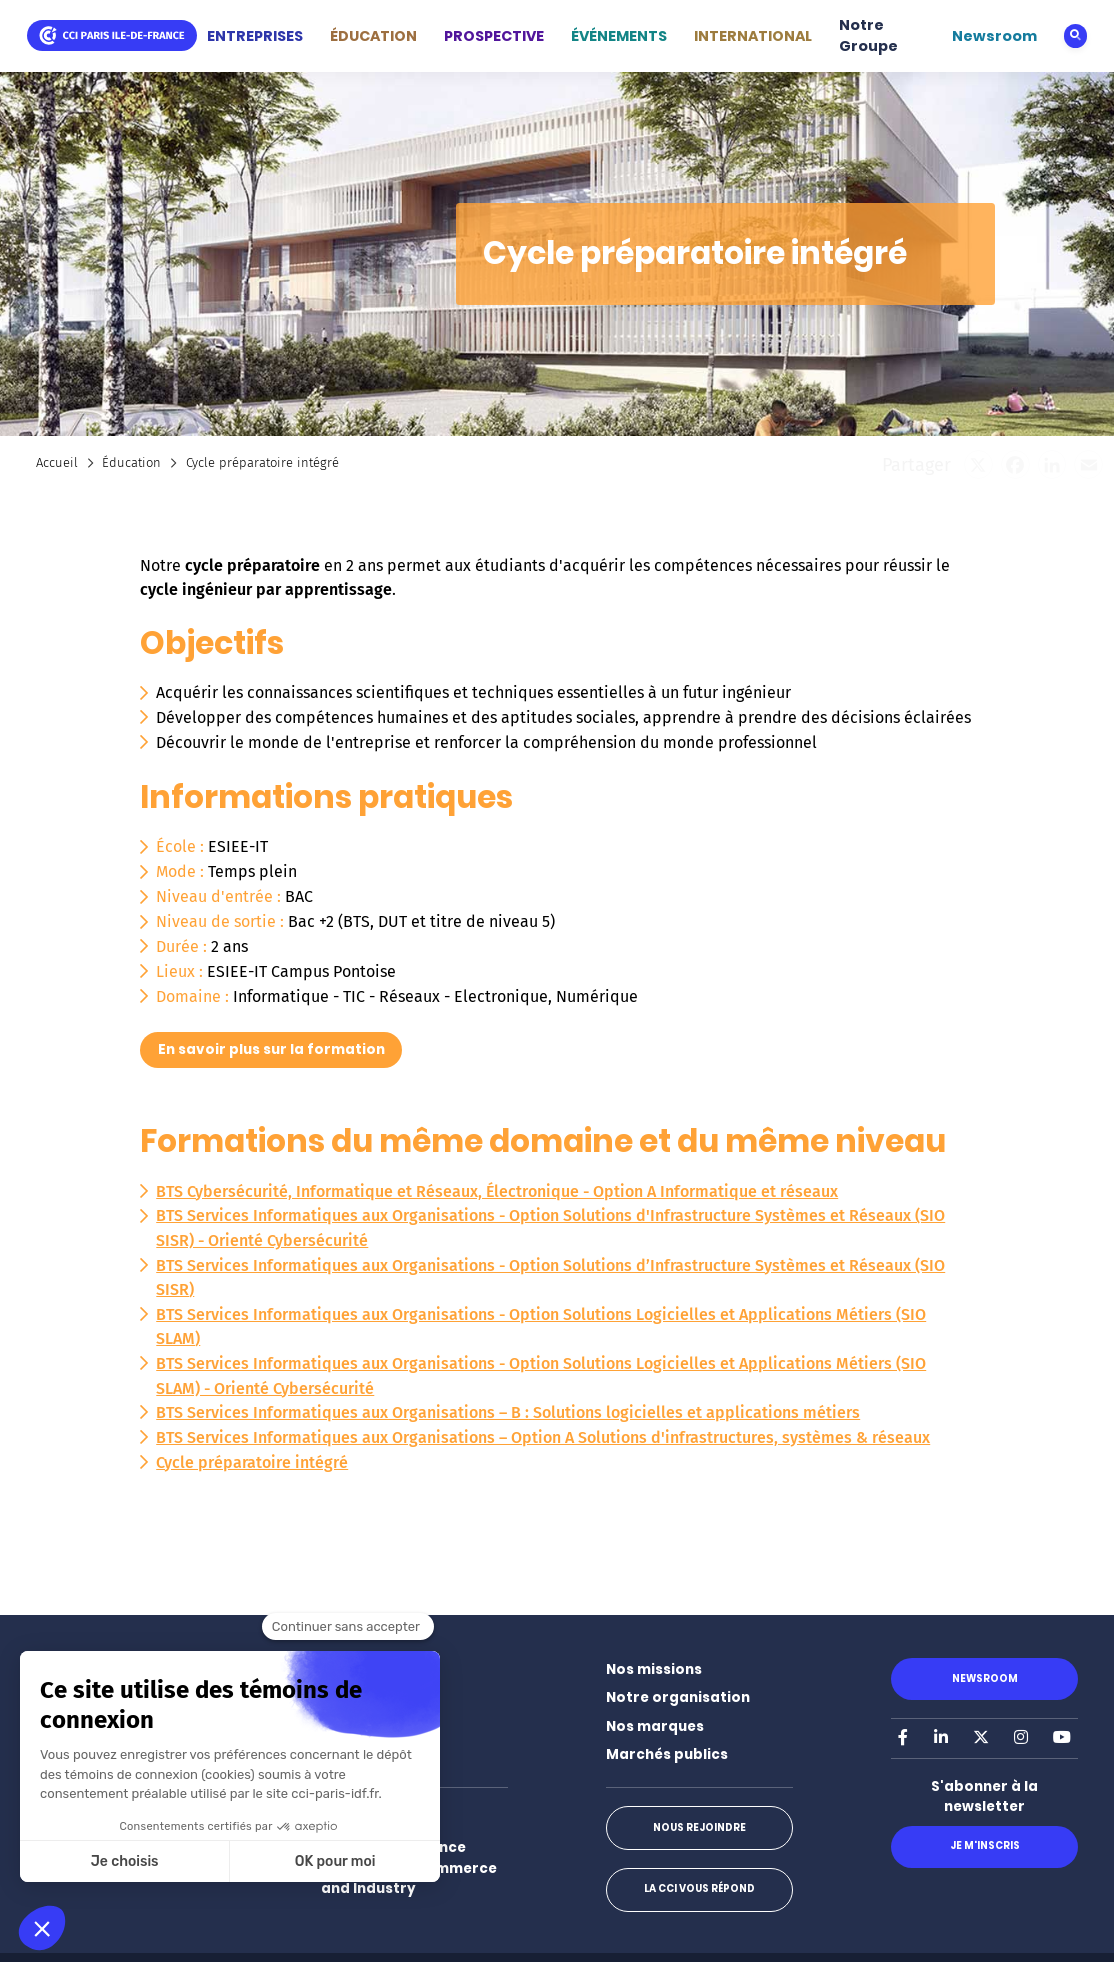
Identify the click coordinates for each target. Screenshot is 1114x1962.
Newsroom (994, 36)
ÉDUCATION (373, 36)
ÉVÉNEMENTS (619, 36)
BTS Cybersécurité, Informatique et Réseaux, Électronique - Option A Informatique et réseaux (497, 1191)
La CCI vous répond (699, 1888)
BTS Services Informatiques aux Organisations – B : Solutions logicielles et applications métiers (508, 1412)
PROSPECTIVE (494, 36)
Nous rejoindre (699, 1827)
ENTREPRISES (255, 36)
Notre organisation (678, 1697)
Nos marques (655, 1726)
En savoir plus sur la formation (271, 1049)
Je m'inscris (985, 1845)
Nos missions (654, 1669)
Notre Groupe (868, 35)
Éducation (131, 462)
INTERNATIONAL (753, 36)
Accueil (57, 462)
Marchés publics (667, 1754)
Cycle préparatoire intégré (252, 1462)
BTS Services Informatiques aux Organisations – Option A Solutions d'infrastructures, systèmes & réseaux (543, 1437)
